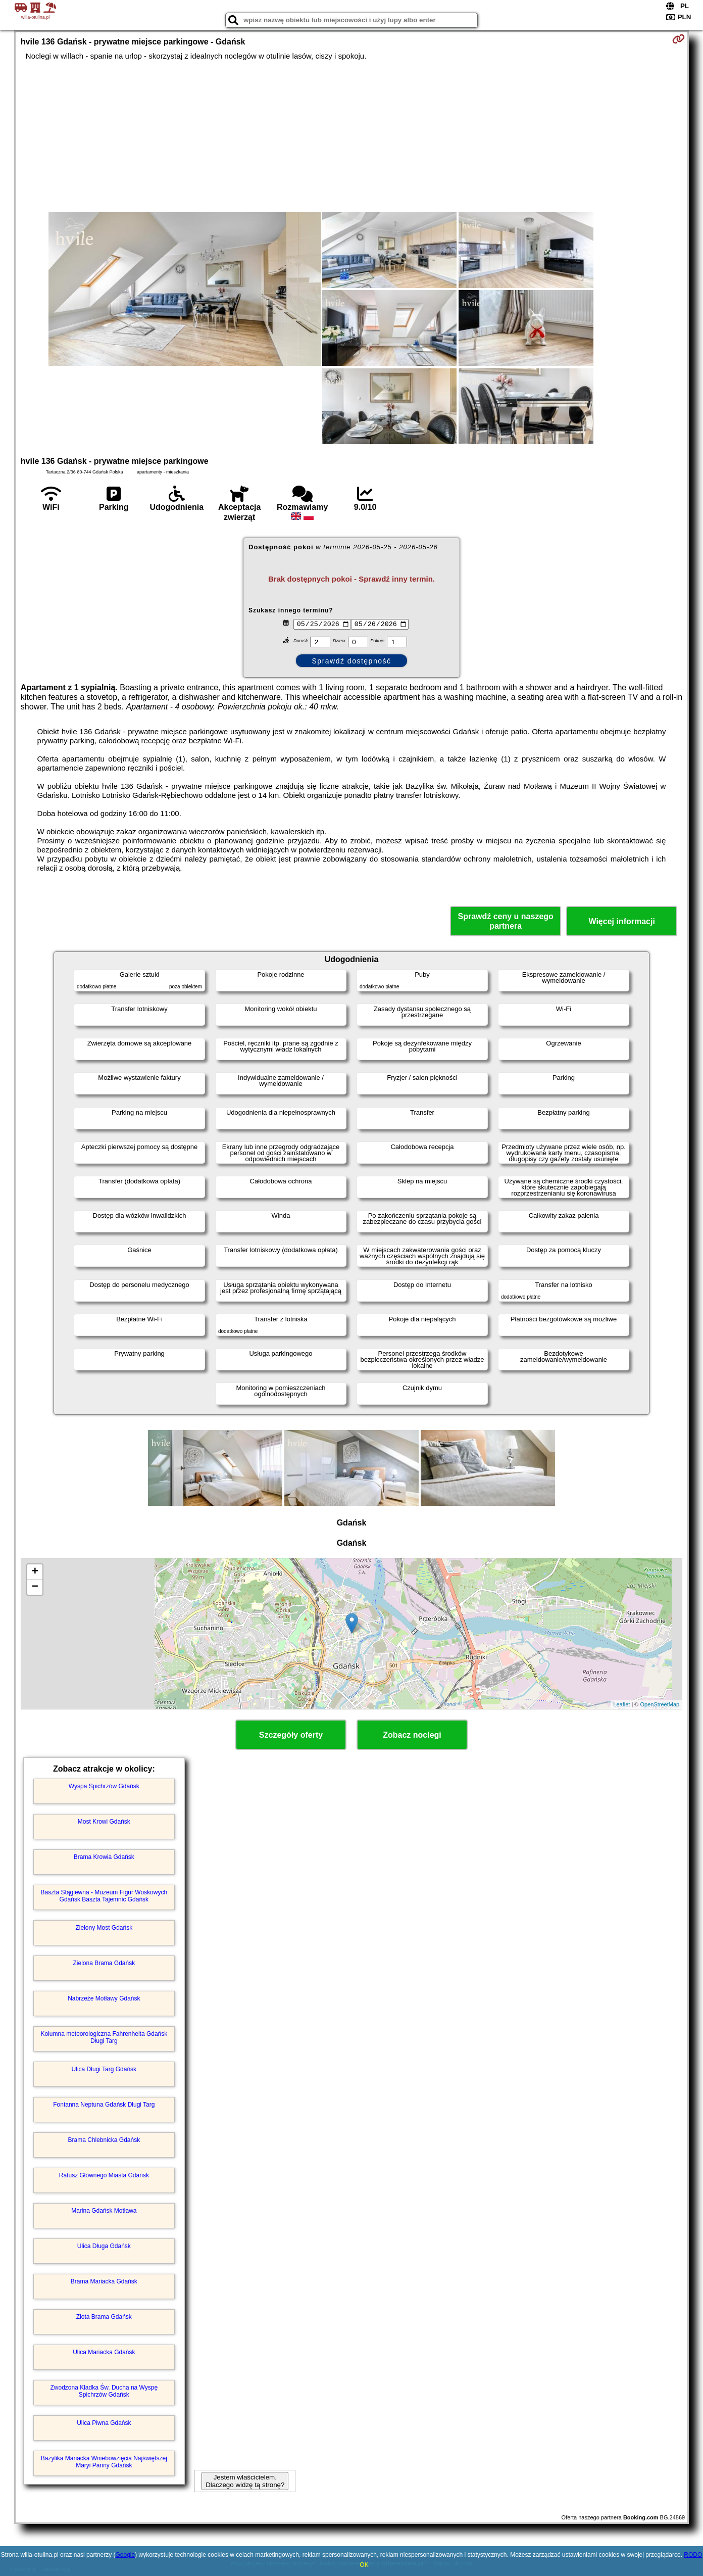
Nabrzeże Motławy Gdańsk (104, 1998)
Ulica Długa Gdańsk (104, 2246)
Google (125, 2554)
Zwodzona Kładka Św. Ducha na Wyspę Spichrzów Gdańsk (104, 2391)
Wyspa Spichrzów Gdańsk (104, 1786)
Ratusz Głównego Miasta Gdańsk (104, 2175)
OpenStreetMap (660, 1704)
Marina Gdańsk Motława (103, 2210)
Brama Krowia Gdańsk (104, 1857)
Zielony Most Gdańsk (103, 1927)
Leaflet (621, 1704)
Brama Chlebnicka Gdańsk (104, 2139)
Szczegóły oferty (291, 1735)
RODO (693, 2554)
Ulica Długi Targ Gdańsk (104, 2069)
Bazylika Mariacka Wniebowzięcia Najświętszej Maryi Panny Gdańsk (104, 2462)
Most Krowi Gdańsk (104, 1821)
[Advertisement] (351, 136)
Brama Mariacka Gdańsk (104, 2281)
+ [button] (35, 1572)
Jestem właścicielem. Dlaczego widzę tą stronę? (245, 2481)
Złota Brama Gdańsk (104, 2316)
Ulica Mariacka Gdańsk (104, 2352)
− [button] (35, 1587)
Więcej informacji (621, 921)
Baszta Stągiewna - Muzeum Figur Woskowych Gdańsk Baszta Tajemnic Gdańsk (104, 1896)
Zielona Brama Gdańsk (104, 1963)
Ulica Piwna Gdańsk (104, 2422)
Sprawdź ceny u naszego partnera (505, 921)
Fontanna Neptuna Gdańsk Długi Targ (104, 2104)
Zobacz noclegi (412, 1735)
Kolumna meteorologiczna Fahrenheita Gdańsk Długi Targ (103, 2037)
